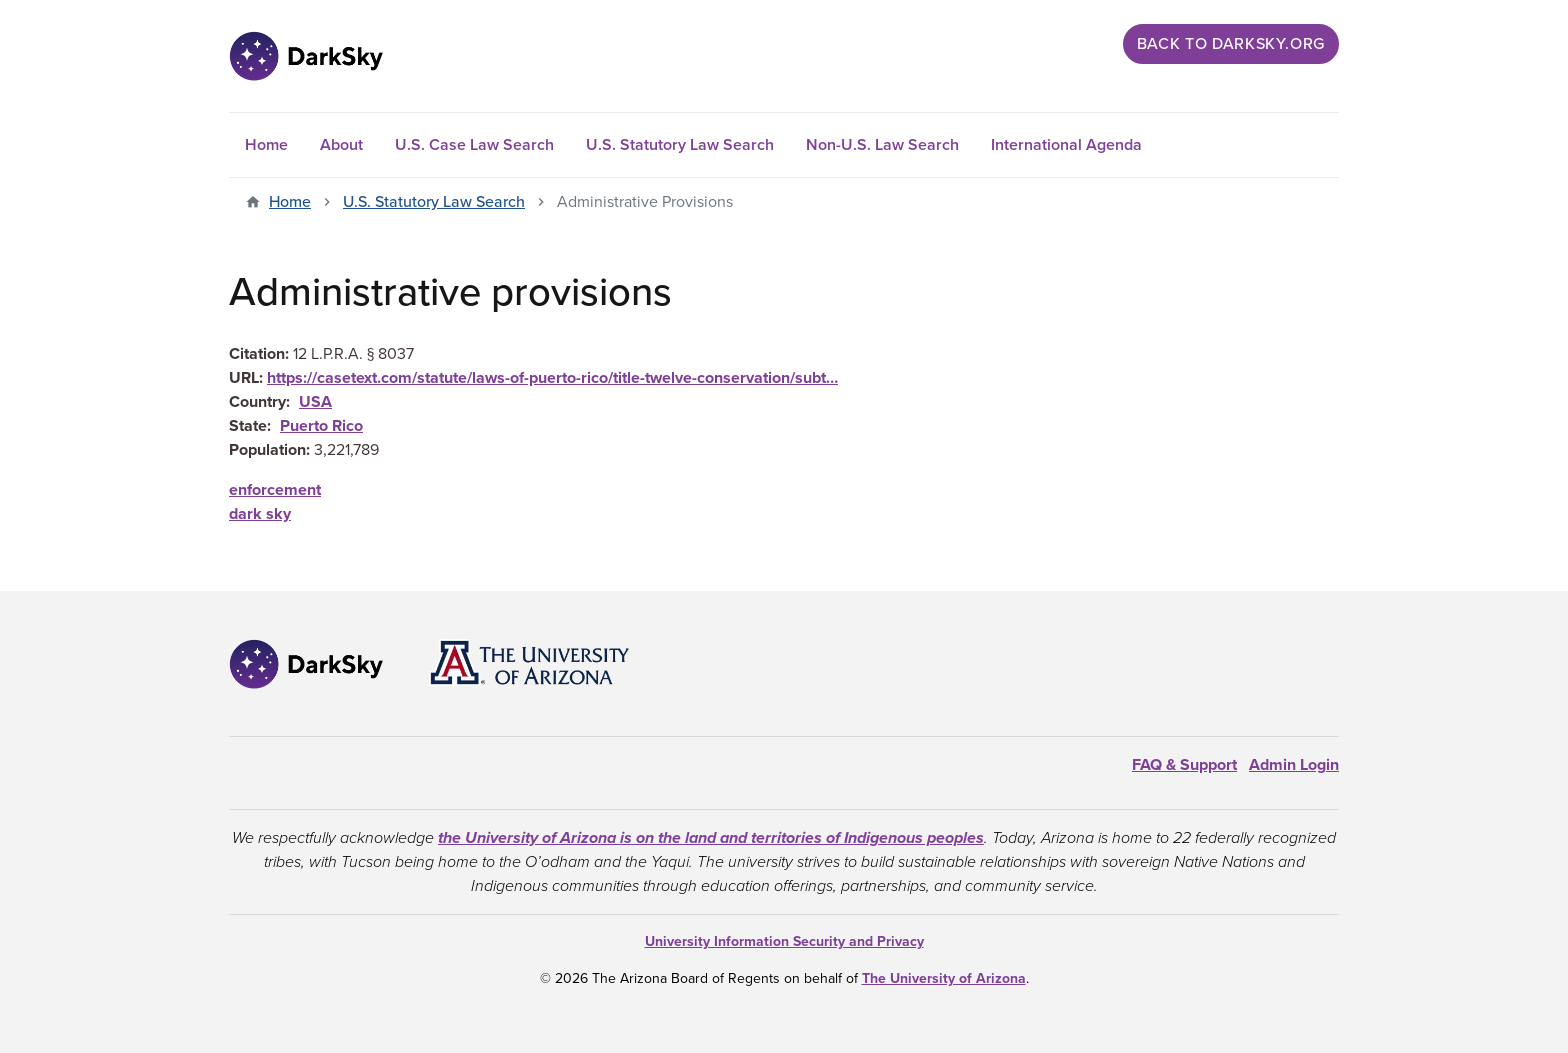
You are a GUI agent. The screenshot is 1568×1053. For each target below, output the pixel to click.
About (341, 145)
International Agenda (1066, 145)
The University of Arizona (944, 978)
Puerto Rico (321, 426)
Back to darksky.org (1231, 44)
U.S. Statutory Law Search (680, 145)
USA (315, 402)
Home (266, 145)
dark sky (260, 514)
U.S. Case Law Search (474, 145)
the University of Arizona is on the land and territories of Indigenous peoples (711, 838)
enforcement (275, 490)
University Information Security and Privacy (784, 941)
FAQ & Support (1184, 765)
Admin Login (1294, 765)
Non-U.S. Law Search (882, 145)
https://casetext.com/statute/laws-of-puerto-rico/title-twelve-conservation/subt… (552, 378)
